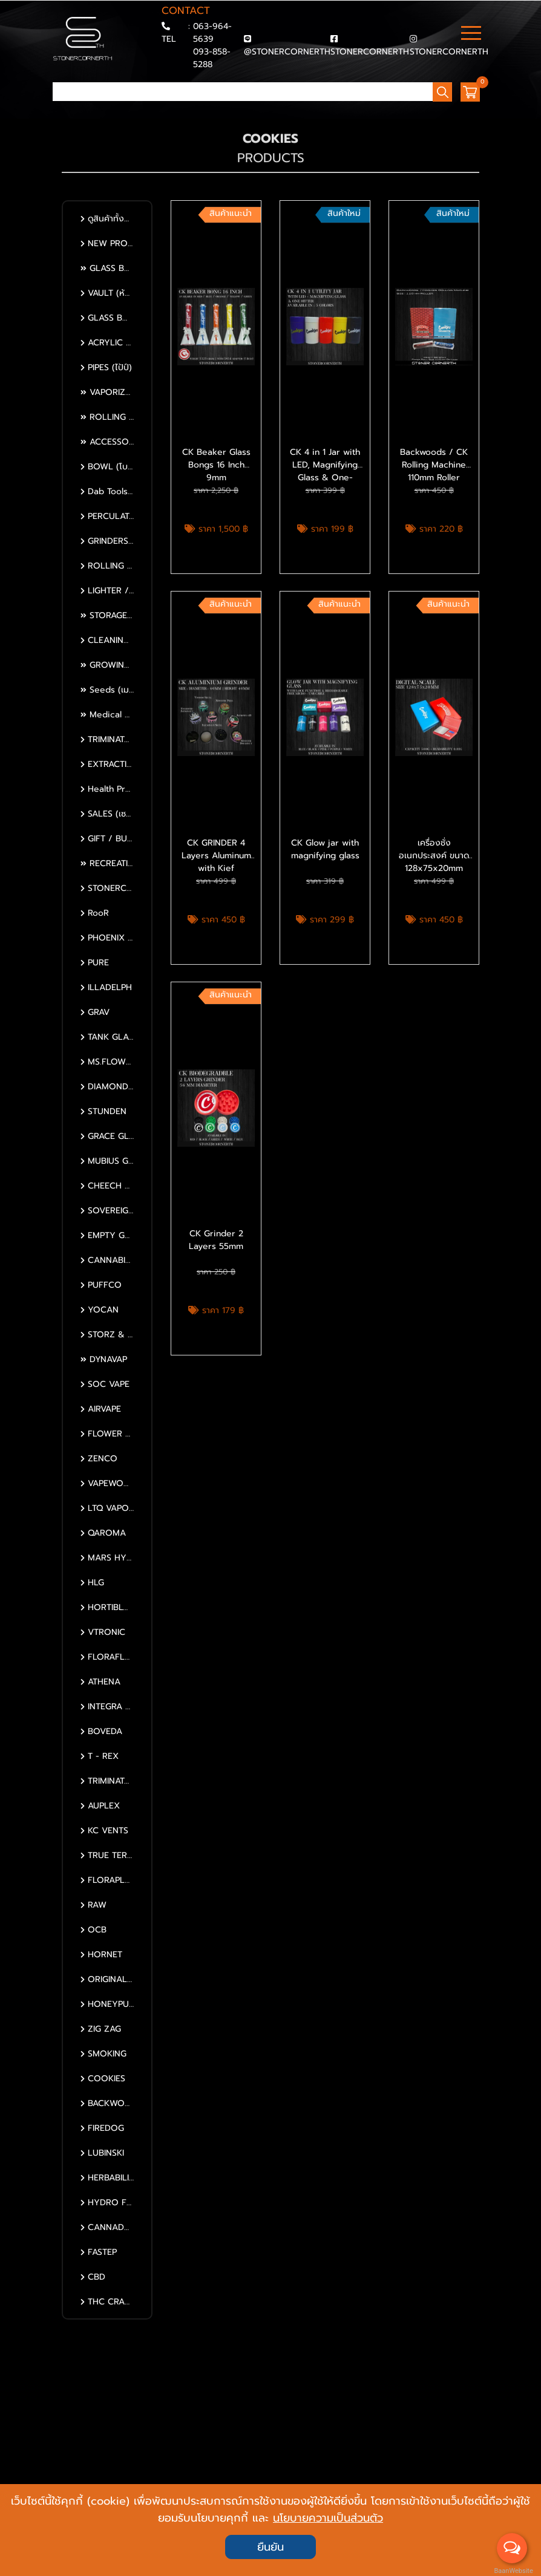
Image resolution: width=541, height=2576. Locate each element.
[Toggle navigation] (471, 34)
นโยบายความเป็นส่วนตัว (328, 2517)
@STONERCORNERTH (287, 51)
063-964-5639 (212, 32)
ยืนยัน (270, 2547)
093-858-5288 (212, 58)
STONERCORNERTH (369, 51)
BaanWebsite (512, 2571)
